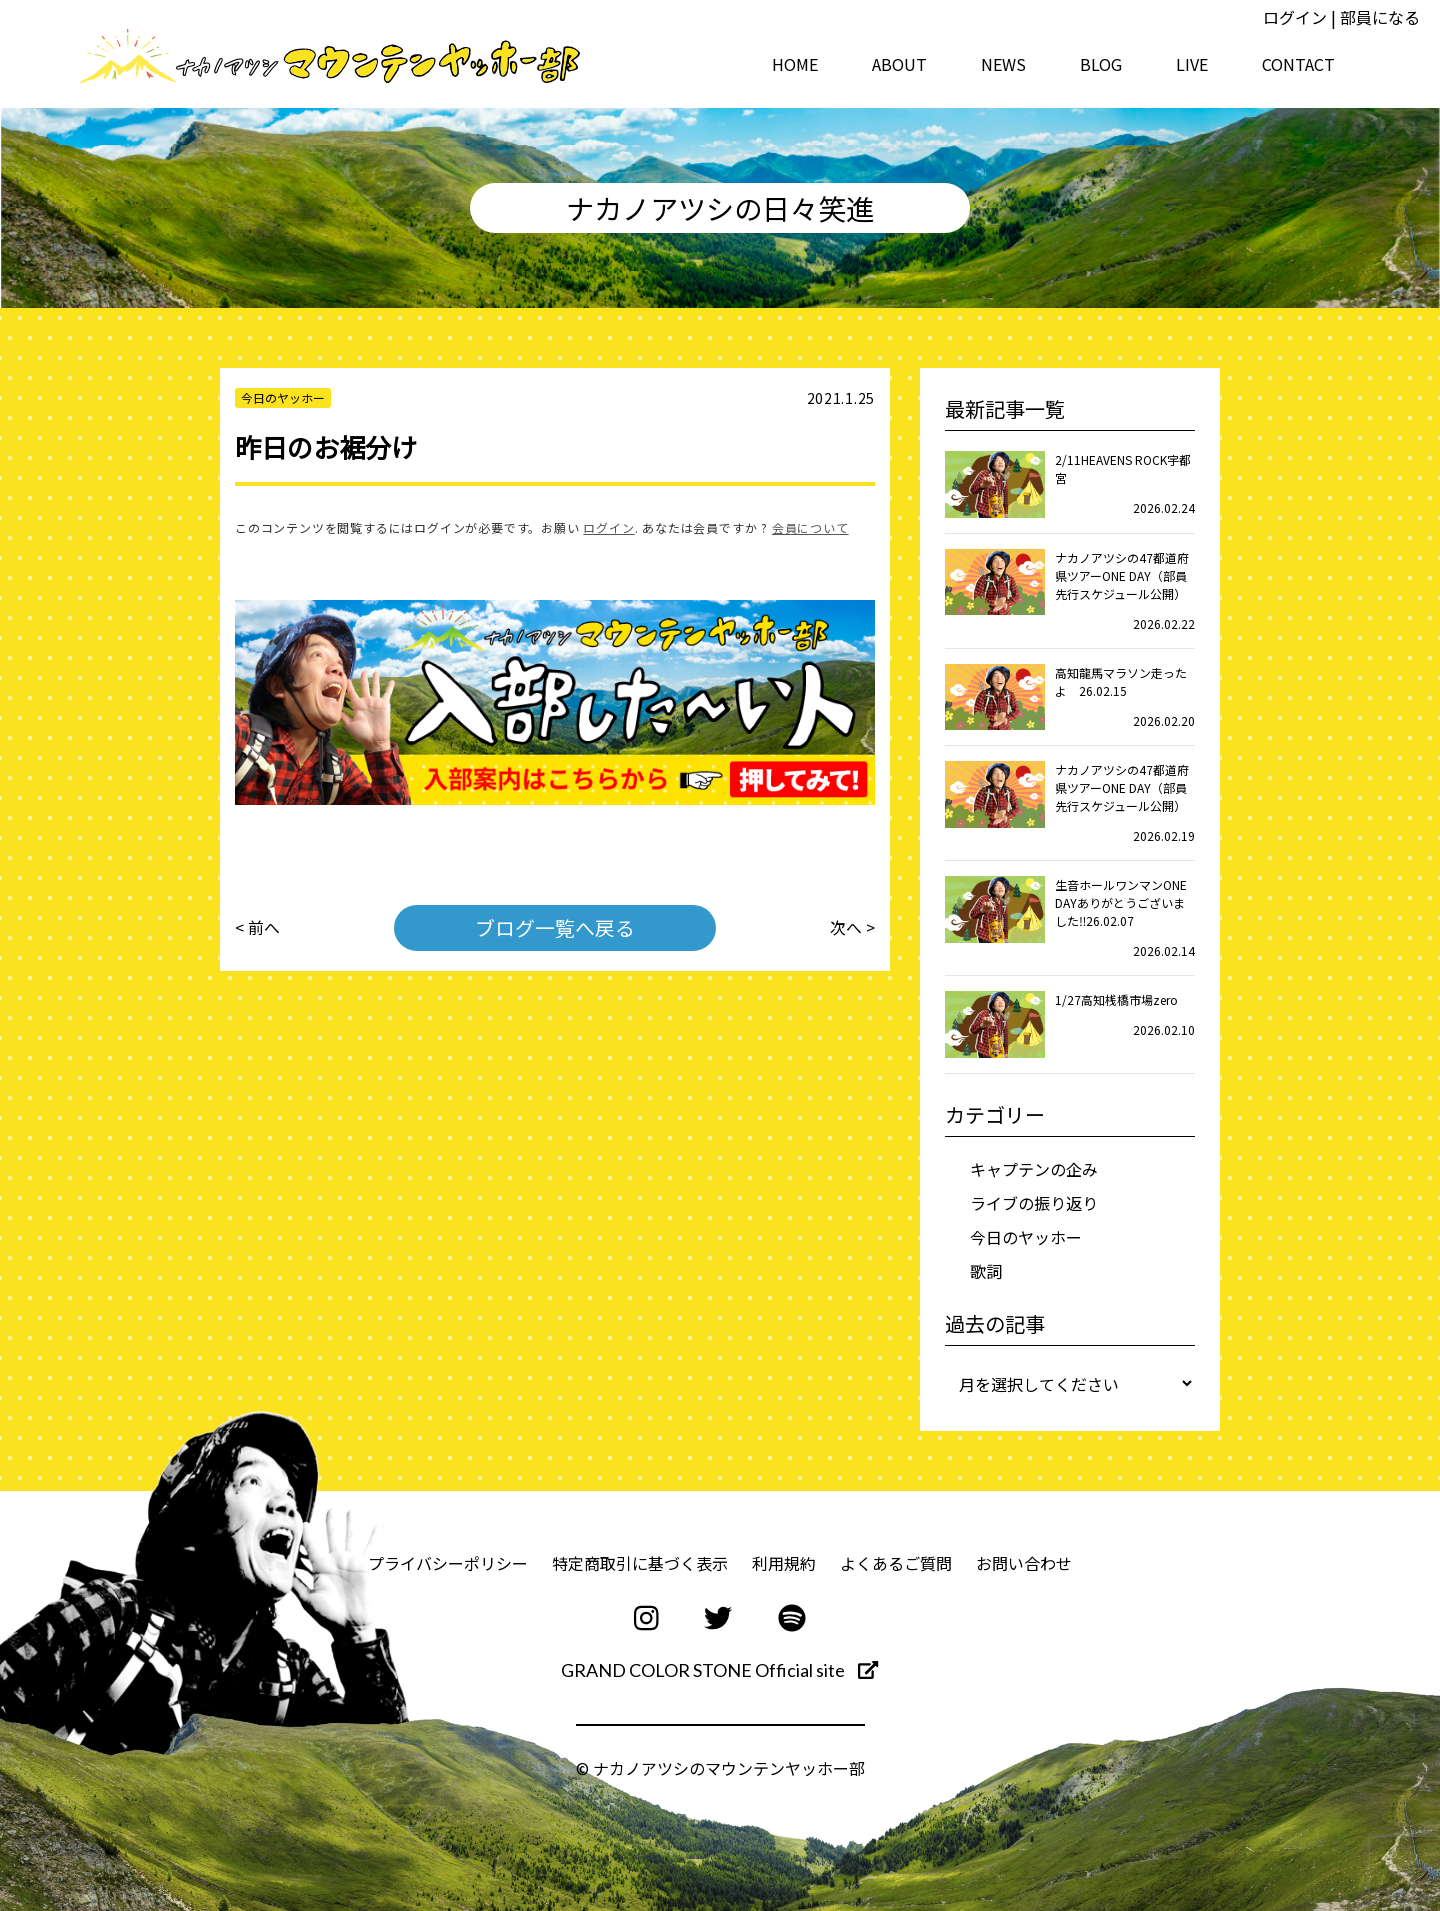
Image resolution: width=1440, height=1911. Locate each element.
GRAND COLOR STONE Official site (719, 1670)
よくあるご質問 (896, 1563)
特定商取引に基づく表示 (640, 1563)
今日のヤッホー (1026, 1237)
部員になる (1380, 17)
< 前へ (257, 928)
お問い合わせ (1024, 1563)
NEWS (1003, 64)
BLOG (1101, 64)
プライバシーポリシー (448, 1563)
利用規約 (784, 1563)
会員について (810, 527)
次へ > (852, 928)
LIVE (1192, 64)
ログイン (1295, 17)
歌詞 (986, 1271)
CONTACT (1298, 64)
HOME (795, 64)
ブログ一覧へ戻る (555, 927)
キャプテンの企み (1034, 1169)
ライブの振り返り (1034, 1203)
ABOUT (899, 64)
